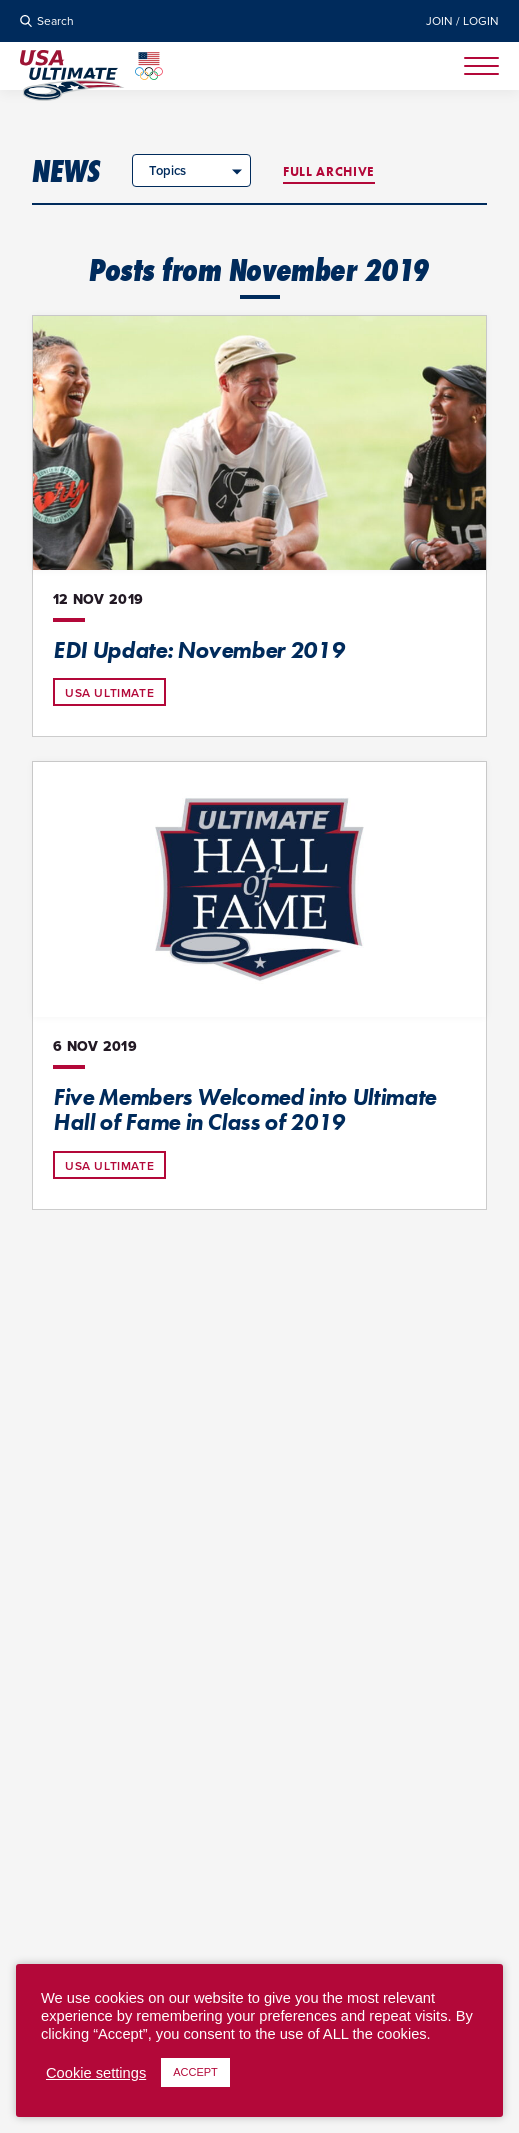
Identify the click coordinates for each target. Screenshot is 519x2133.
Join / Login (462, 21)
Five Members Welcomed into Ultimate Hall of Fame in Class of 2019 (244, 1110)
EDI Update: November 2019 (198, 650)
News (66, 170)
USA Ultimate (109, 693)
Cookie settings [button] (96, 2073)
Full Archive (329, 171)
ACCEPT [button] (195, 2072)
